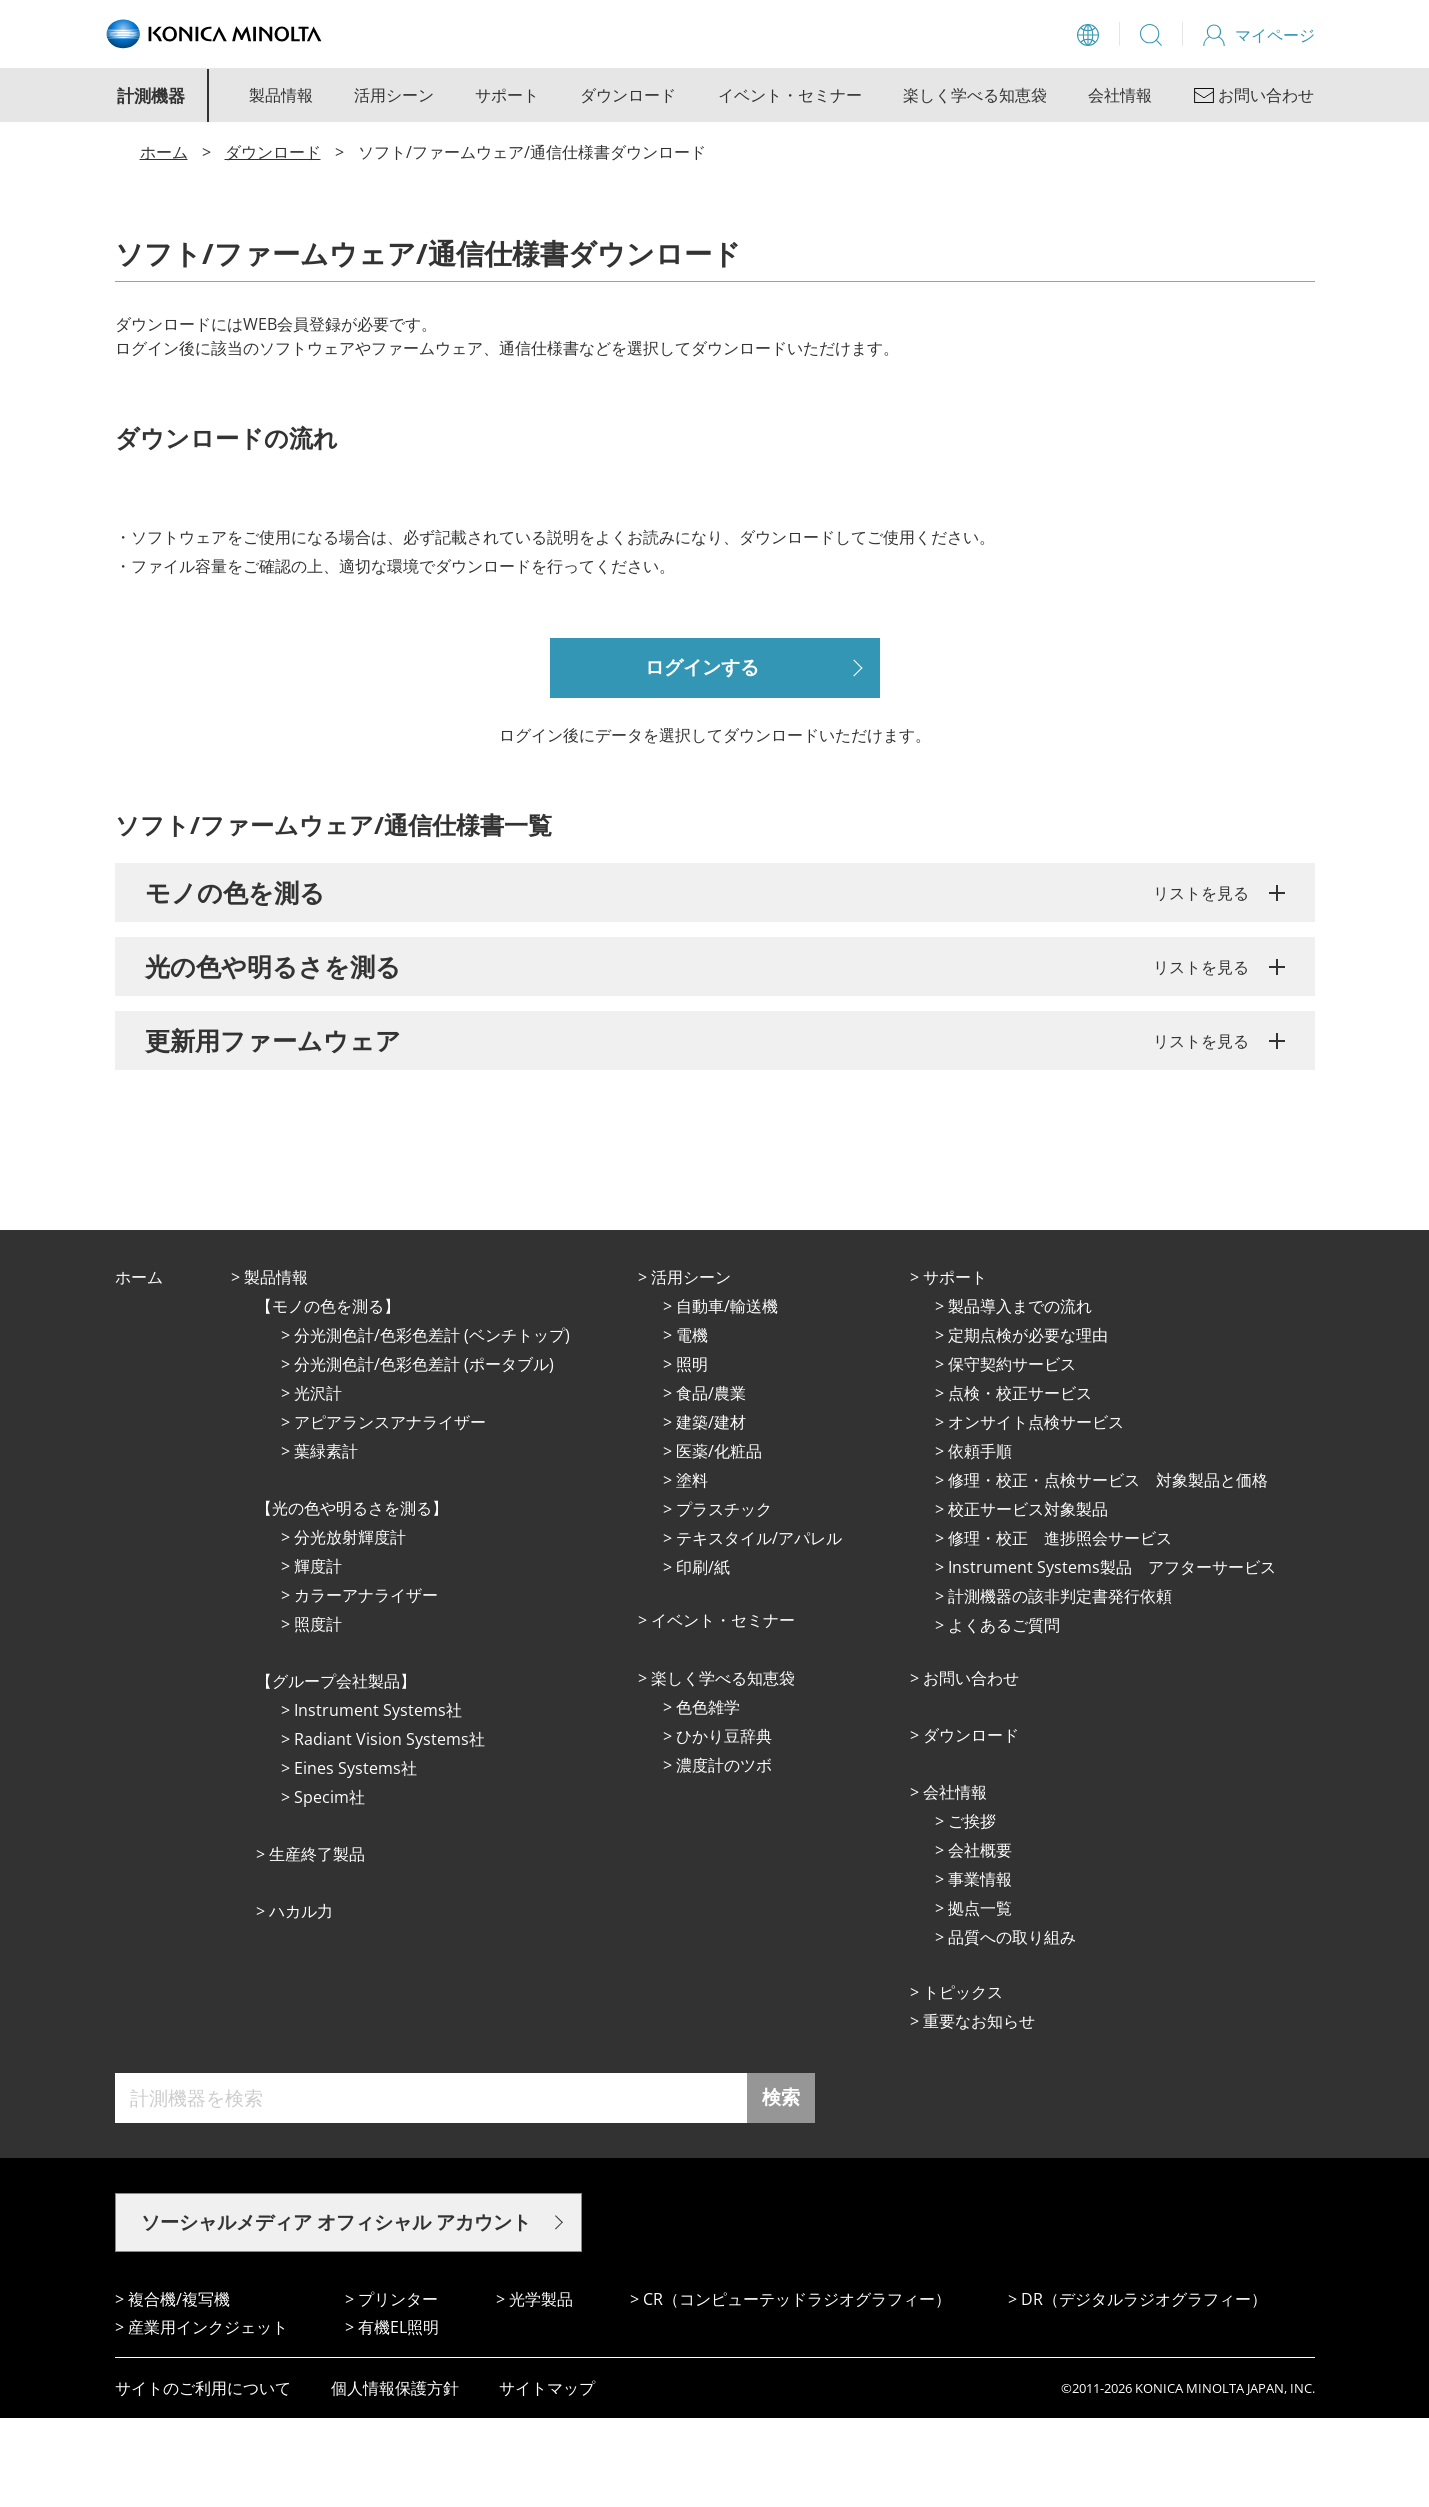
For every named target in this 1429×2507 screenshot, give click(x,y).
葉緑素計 (326, 1540)
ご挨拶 (972, 1910)
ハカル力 (301, 2000)
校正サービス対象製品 (1028, 1598)
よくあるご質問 (1004, 1714)
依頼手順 (980, 1540)
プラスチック (724, 1598)
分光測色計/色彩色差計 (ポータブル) (424, 1453)
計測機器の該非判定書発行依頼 (1060, 1685)
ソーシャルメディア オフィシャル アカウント (336, 2311)
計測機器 (151, 95)
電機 (692, 1424)
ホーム (164, 152)
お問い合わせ (971, 1767)
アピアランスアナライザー (390, 1511)
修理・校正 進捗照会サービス (1060, 1627)
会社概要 (980, 1939)
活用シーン (394, 95)
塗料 (692, 1569)
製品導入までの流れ (1020, 1395)
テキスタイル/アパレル (759, 1627)
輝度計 (318, 1655)
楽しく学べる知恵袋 (975, 95)
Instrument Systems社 (378, 1799)
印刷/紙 (703, 1656)
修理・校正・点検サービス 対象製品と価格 (1108, 1569)
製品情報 (281, 95)
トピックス (963, 2081)
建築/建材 (711, 1511)
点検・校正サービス (1020, 1482)
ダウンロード (628, 95)
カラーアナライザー (366, 1684)
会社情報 (1120, 95)
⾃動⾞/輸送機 (727, 1395)
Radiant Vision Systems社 (389, 1828)
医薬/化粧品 (719, 1540)
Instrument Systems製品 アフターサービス (1112, 1656)
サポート (507, 95)
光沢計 (318, 1482)
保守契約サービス (1012, 1453)
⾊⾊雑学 (708, 1796)
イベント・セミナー (790, 95)
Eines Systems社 (355, 1857)
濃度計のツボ (724, 1854)
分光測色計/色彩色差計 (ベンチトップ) (432, 1424)
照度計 (318, 1713)
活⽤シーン (691, 1366)
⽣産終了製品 (317, 1943)
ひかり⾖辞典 (724, 1825)
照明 (692, 1453)
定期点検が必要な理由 (1028, 1424)
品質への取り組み (1012, 2026)
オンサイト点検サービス (1036, 1511)
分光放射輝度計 (350, 1626)
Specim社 (329, 1886)
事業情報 (980, 1968)
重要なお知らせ (979, 2110)
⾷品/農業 (711, 1482)
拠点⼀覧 (980, 1997)
